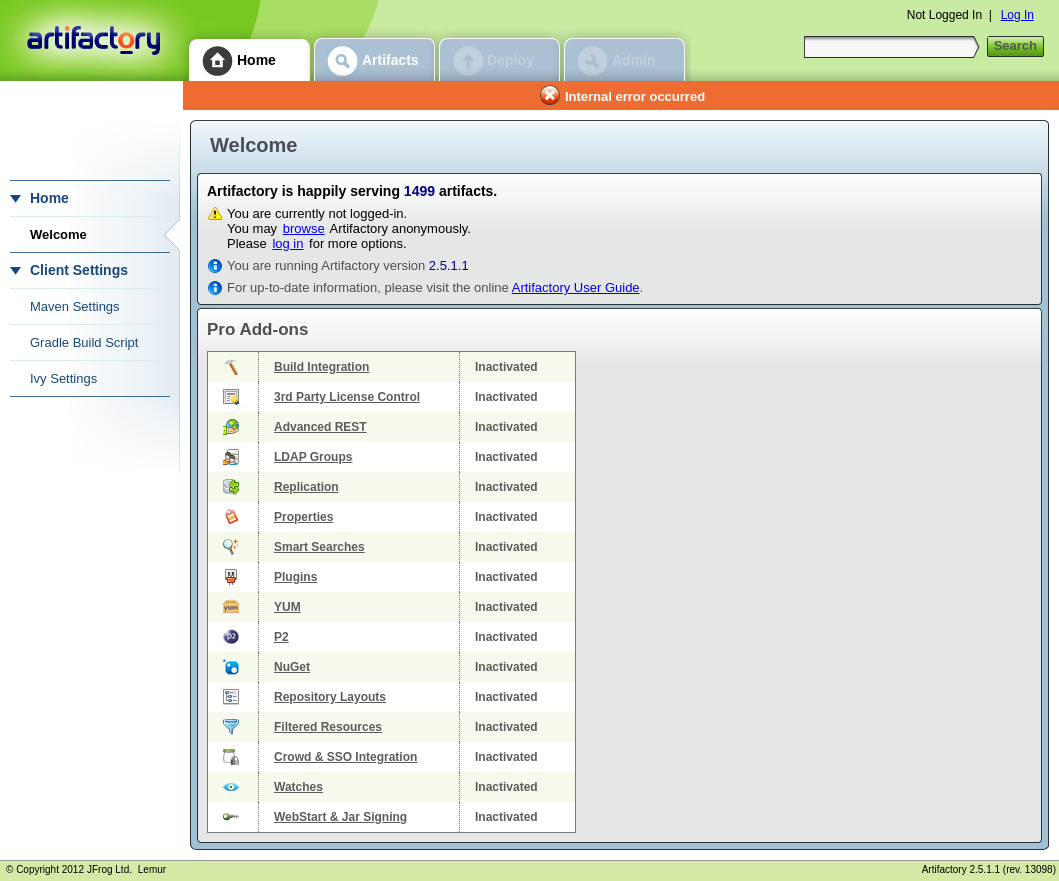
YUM (287, 607)
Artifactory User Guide (576, 287)
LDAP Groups (313, 457)
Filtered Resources (328, 727)
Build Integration (321, 367)
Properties (303, 517)
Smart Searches (319, 547)
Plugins (295, 577)
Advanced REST (320, 427)
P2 (281, 637)
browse (304, 228)
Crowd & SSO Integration (345, 757)
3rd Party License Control (347, 397)
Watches (298, 787)
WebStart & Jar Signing (340, 817)
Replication (306, 487)
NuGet (292, 667)
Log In (1017, 15)
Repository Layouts (330, 697)
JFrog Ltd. (109, 869)
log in (287, 243)
